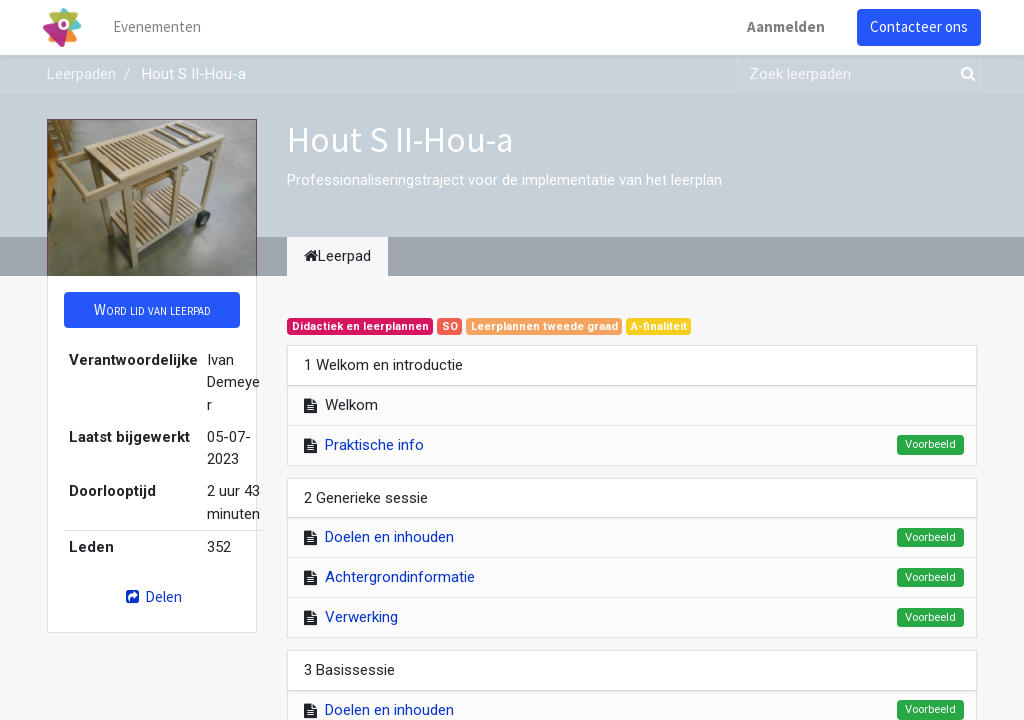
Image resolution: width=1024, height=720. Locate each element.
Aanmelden (782, 26)
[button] (152, 310)
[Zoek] (964, 74)
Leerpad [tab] (337, 256)
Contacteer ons (915, 26)
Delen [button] (151, 596)
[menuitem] (162, 27)
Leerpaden (81, 74)
